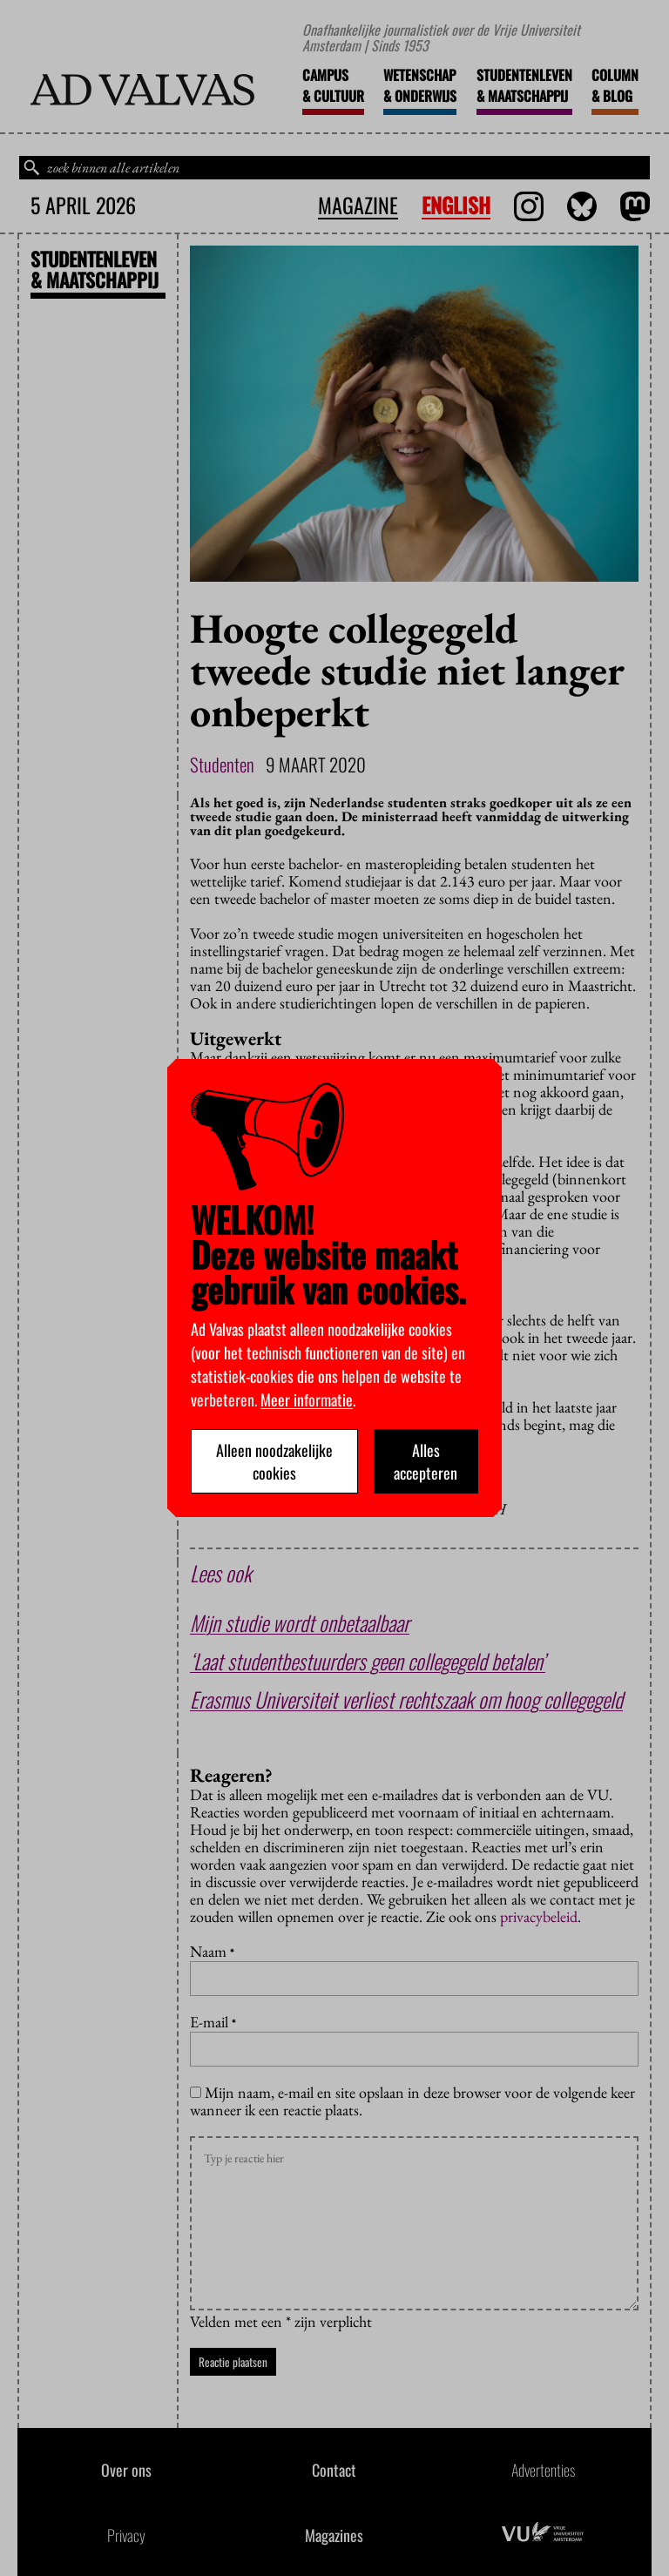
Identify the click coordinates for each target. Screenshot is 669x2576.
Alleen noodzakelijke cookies (274, 1461)
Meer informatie (306, 1399)
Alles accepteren (425, 1461)
